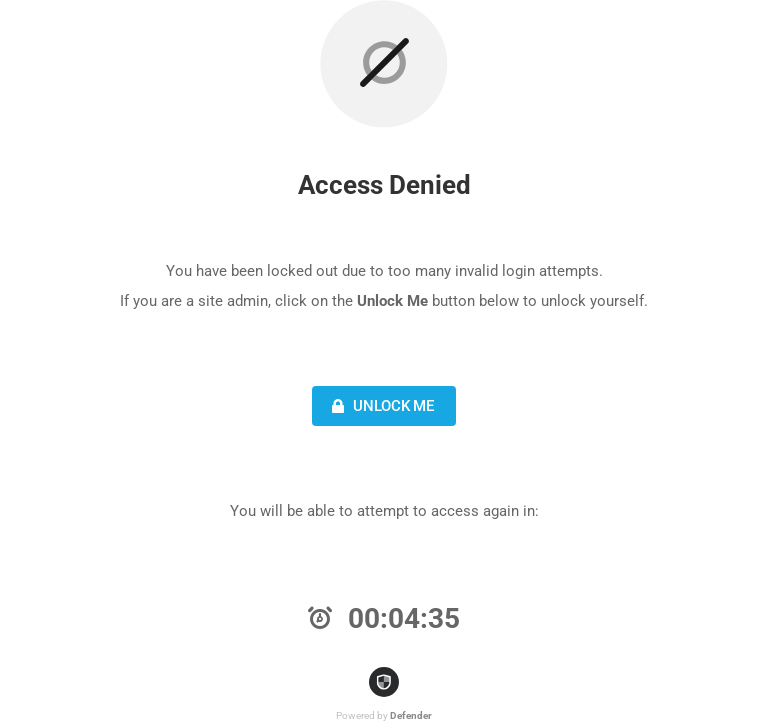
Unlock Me (380, 406)
